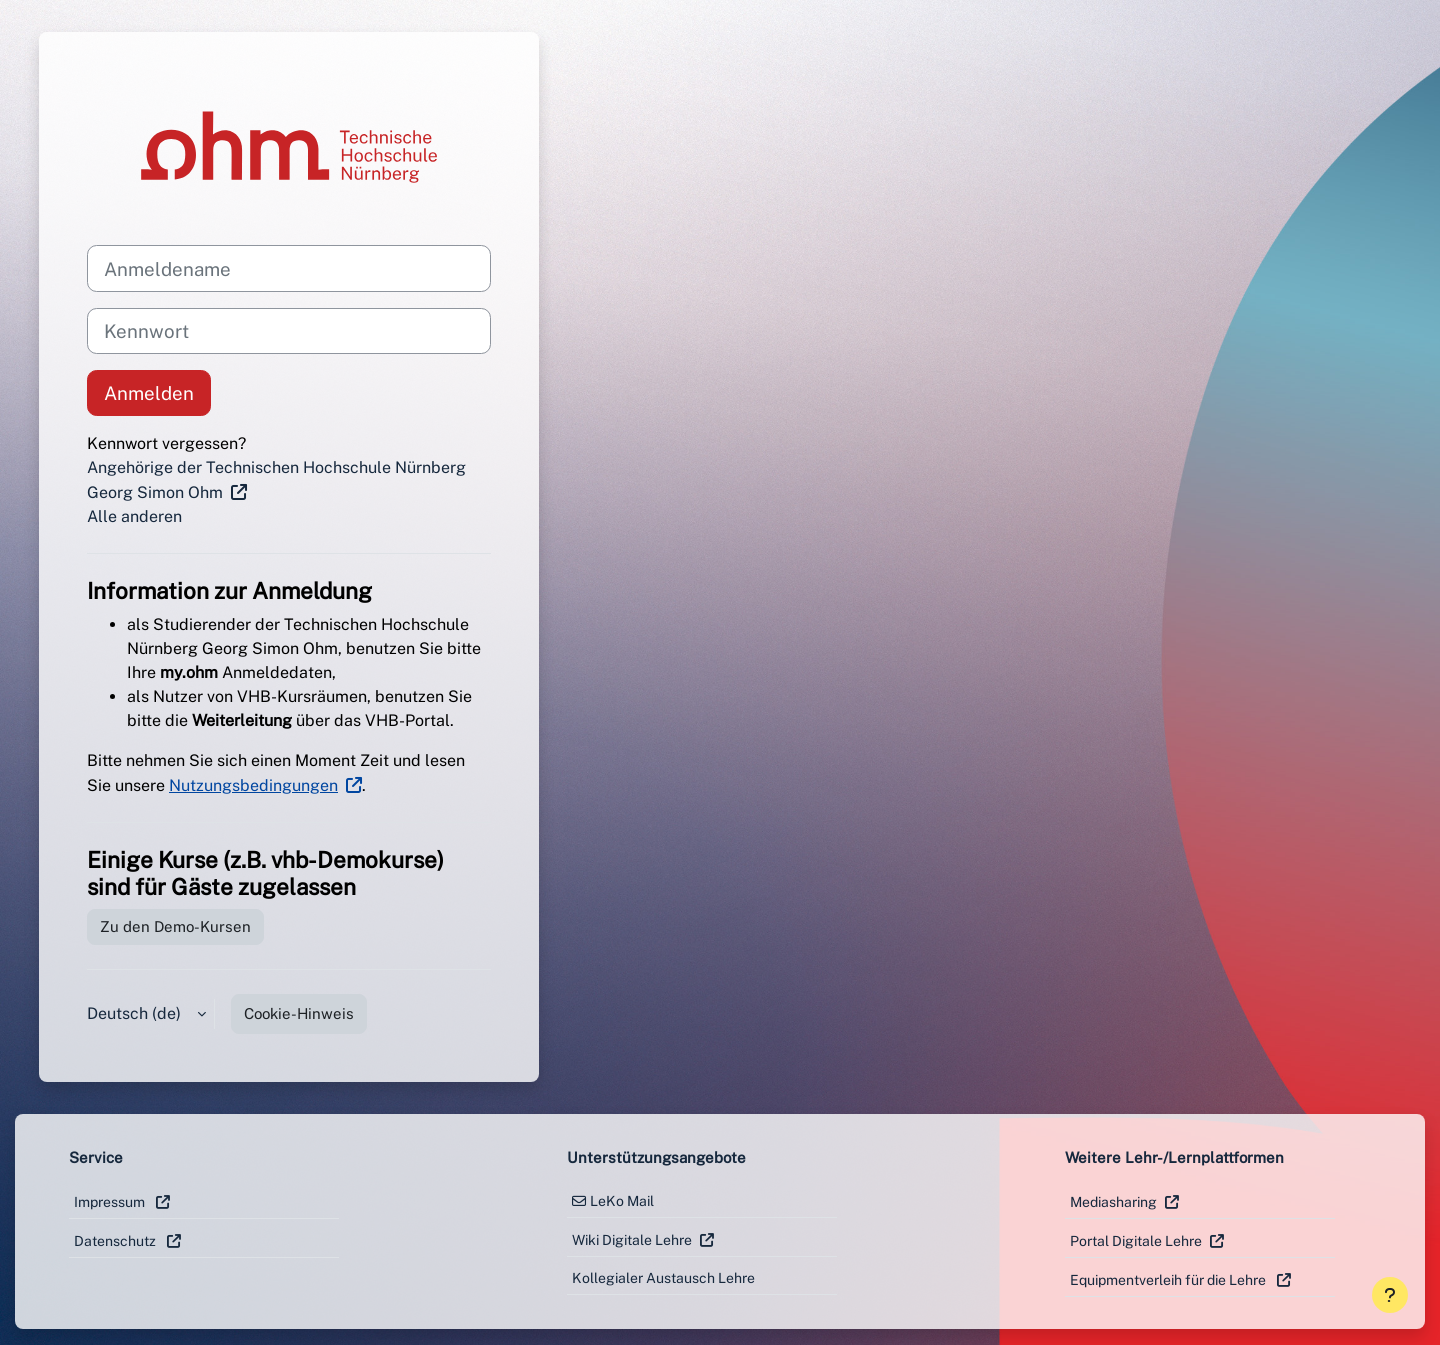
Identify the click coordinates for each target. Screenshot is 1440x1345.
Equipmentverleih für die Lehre (1169, 1280)
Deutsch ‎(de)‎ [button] (136, 1013)
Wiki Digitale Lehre (632, 1240)
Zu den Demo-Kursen (175, 926)
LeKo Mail (622, 1201)
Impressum (111, 1202)
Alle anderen (134, 516)
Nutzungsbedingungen (253, 785)
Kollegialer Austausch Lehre (663, 1278)
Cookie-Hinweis (299, 1013)
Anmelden (149, 393)
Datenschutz (116, 1241)
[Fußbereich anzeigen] (1390, 1295)
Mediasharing (1113, 1202)
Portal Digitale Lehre (1136, 1241)
